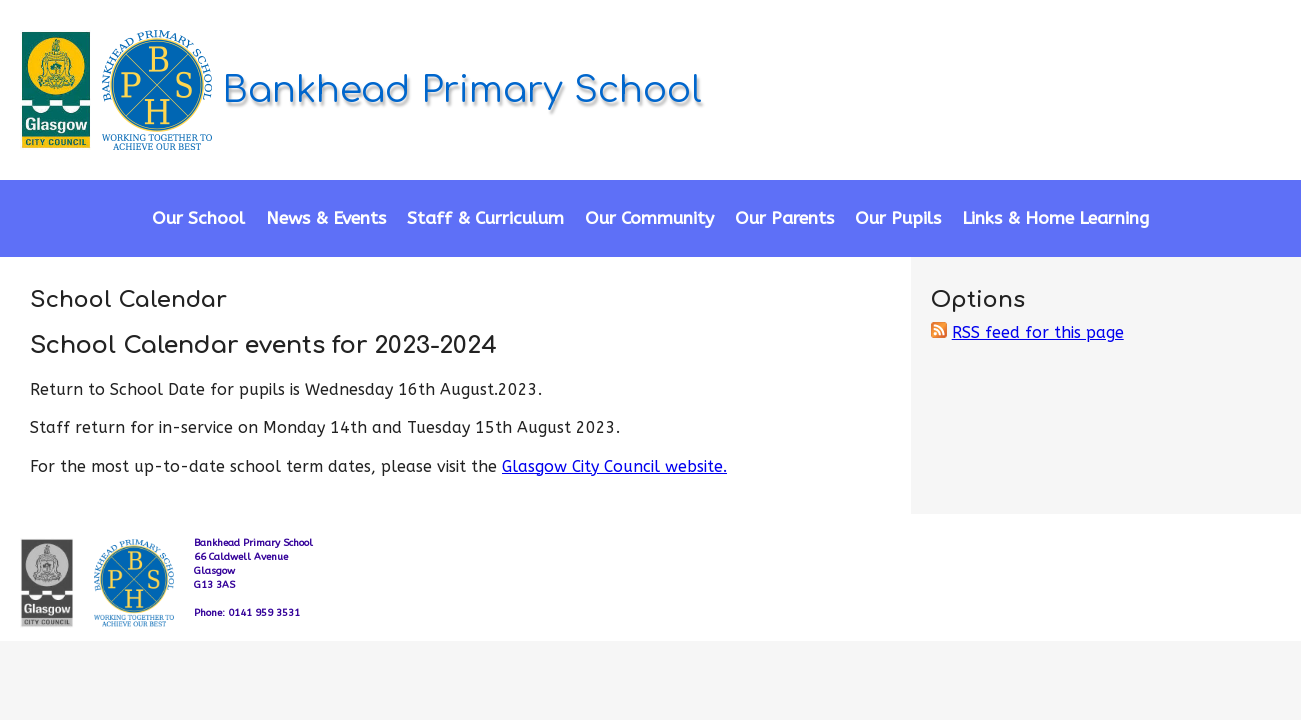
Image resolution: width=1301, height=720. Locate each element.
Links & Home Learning (1055, 218)
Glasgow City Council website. (614, 466)
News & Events (326, 218)
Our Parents (784, 218)
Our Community (649, 218)
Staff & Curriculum (485, 218)
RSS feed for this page (1038, 332)
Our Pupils (898, 218)
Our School (198, 218)
